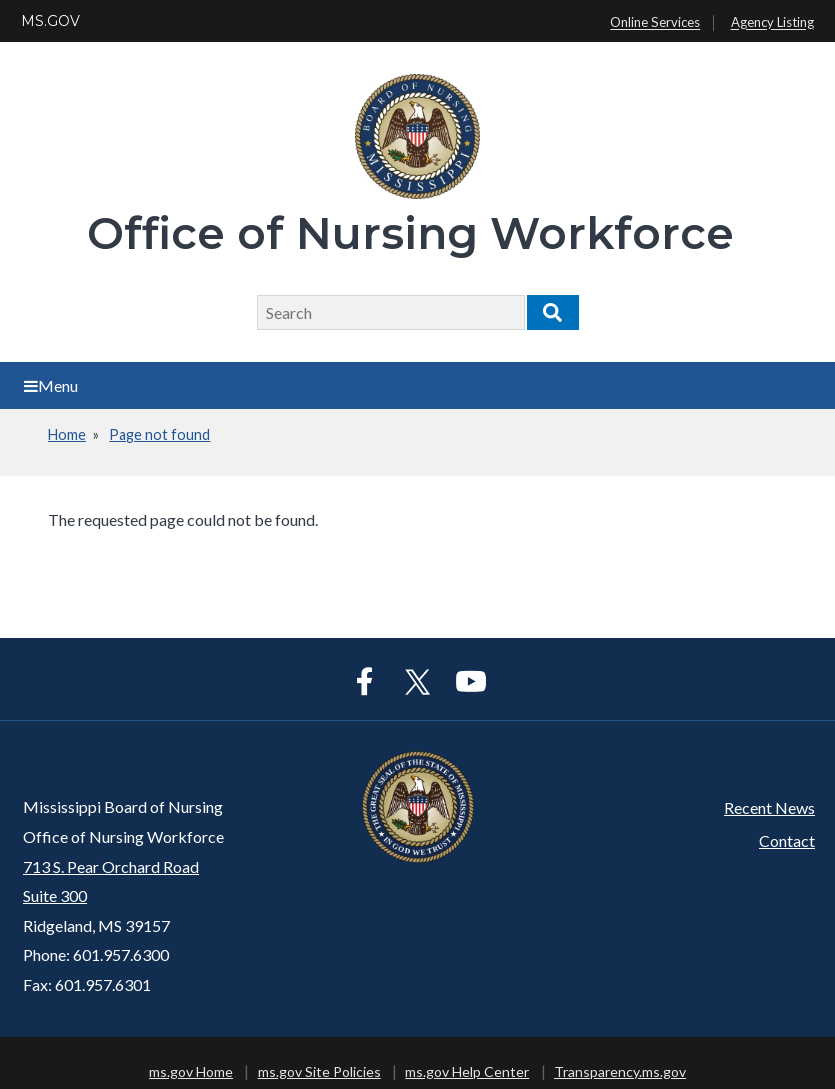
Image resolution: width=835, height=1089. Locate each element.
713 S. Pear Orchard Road (111, 866)
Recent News (769, 807)
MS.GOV (50, 21)
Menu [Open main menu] (51, 385)
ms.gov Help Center (467, 1071)
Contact (787, 840)
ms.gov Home (191, 1071)
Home (67, 434)
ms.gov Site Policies (319, 1071)
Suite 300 (55, 895)
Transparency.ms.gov (620, 1071)
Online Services (655, 23)
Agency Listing (772, 23)
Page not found (159, 434)
